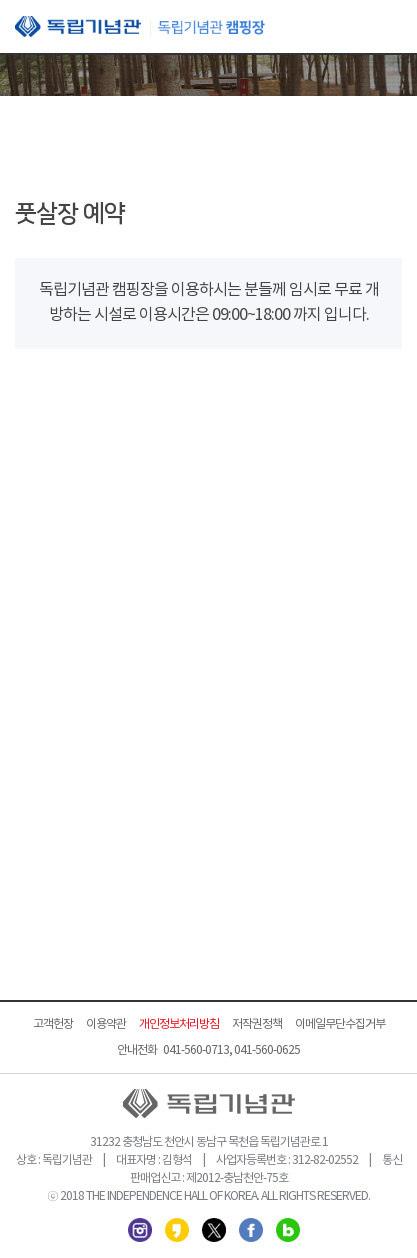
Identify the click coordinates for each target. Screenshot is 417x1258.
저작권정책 (257, 1024)
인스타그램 (140, 1230)
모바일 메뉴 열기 (387, 28)
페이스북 (251, 1230)
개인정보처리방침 (179, 1024)
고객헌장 (53, 1024)
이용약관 (106, 1024)
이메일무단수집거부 (340, 1024)
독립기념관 (140, 26)
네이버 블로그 (288, 1230)
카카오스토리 (177, 1230)
